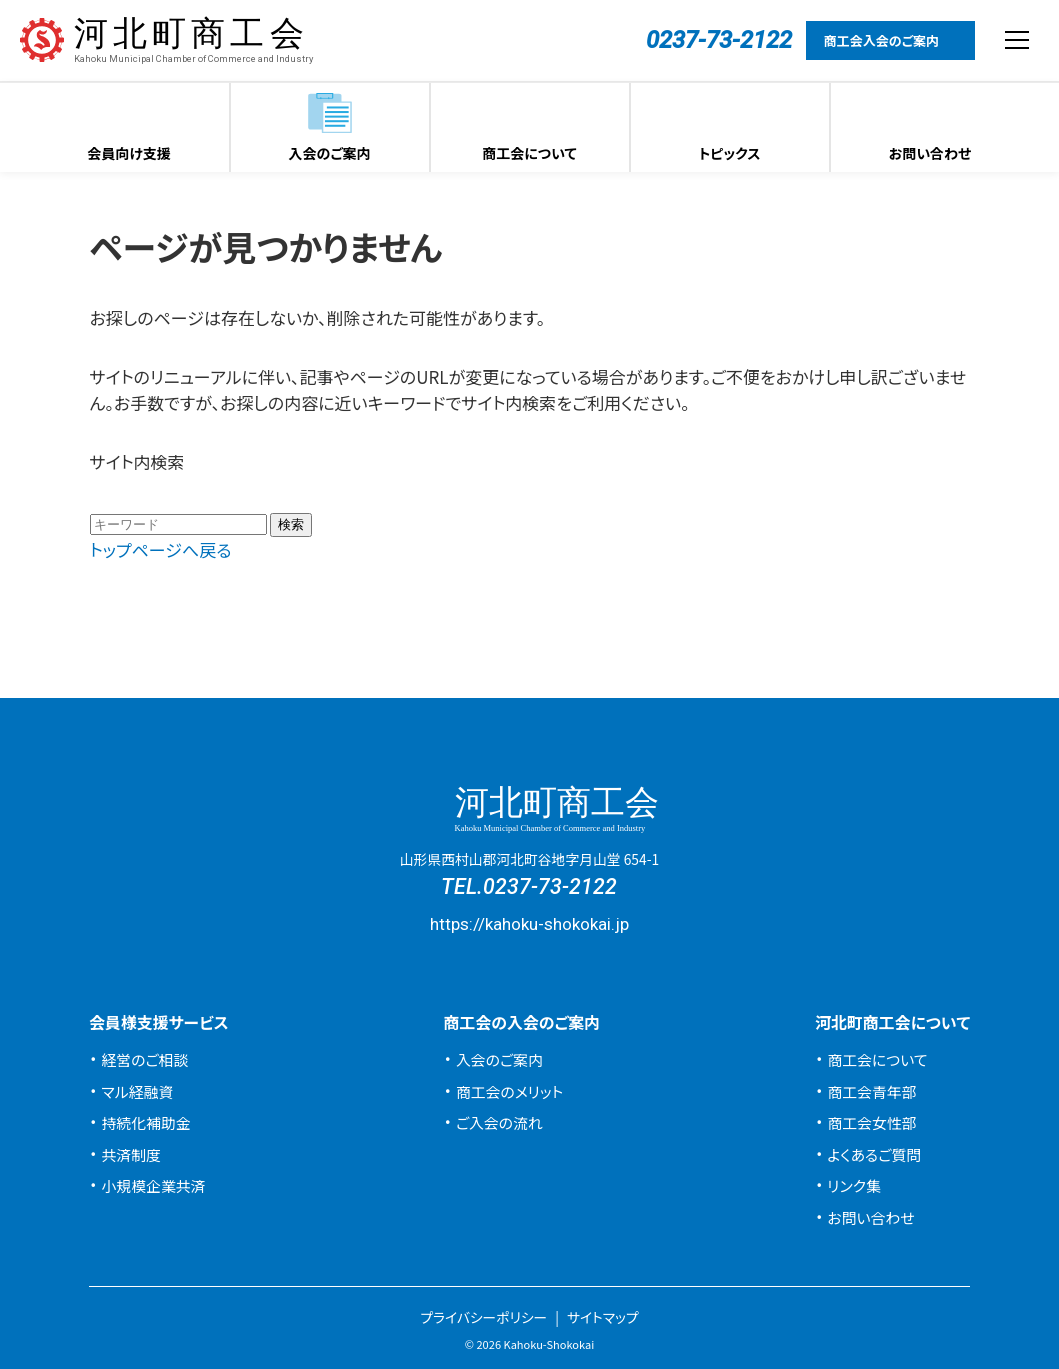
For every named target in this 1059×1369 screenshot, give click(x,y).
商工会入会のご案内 (881, 40)
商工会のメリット (509, 1091)
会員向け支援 (129, 153)
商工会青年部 (871, 1091)
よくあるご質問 (874, 1154)
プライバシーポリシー (483, 1317)
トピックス (729, 153)
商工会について (529, 153)
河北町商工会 (193, 40)
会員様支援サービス (159, 1022)
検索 (291, 524)
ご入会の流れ (499, 1122)
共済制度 (130, 1154)
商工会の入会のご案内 (521, 1022)
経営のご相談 (144, 1059)
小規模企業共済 (153, 1185)
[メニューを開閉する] (1017, 40)
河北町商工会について (892, 1022)
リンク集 (854, 1185)
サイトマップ (603, 1317)
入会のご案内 (330, 153)
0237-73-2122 (550, 886)
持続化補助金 (145, 1122)
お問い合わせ (930, 153)
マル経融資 (137, 1091)
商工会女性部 (871, 1122)
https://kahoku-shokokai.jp (529, 924)
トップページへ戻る (161, 549)
